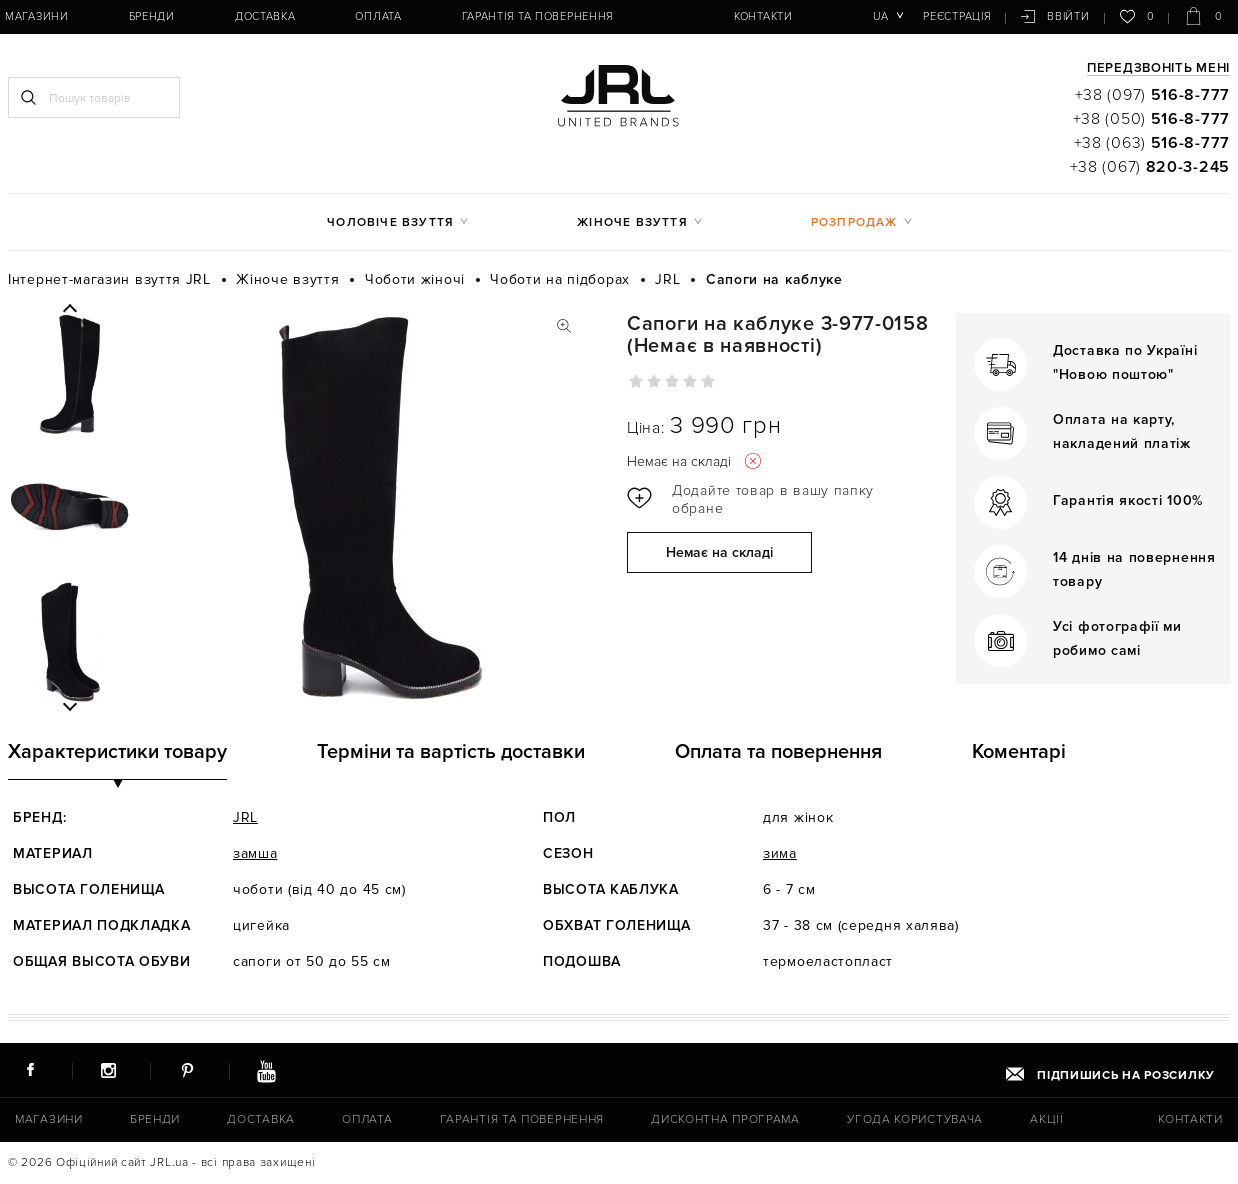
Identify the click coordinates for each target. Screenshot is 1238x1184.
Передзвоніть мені (1158, 69)
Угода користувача (915, 1119)
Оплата (378, 16)
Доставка (265, 16)
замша (255, 853)
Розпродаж (854, 222)
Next (69, 706)
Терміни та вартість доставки (451, 752)
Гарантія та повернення (538, 16)
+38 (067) (1150, 167)
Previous (69, 309)
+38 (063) (1152, 143)
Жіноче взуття (632, 222)
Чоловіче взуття (390, 222)
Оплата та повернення (778, 752)
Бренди (152, 16)
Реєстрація (957, 16)
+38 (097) (1152, 95)
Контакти (763, 16)
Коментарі (1019, 752)
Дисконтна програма (725, 1119)
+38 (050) (1151, 119)
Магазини (37, 16)
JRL (245, 817)
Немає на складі (719, 552)
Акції (1047, 1119)
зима (780, 853)
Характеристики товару (117, 752)
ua (880, 16)
